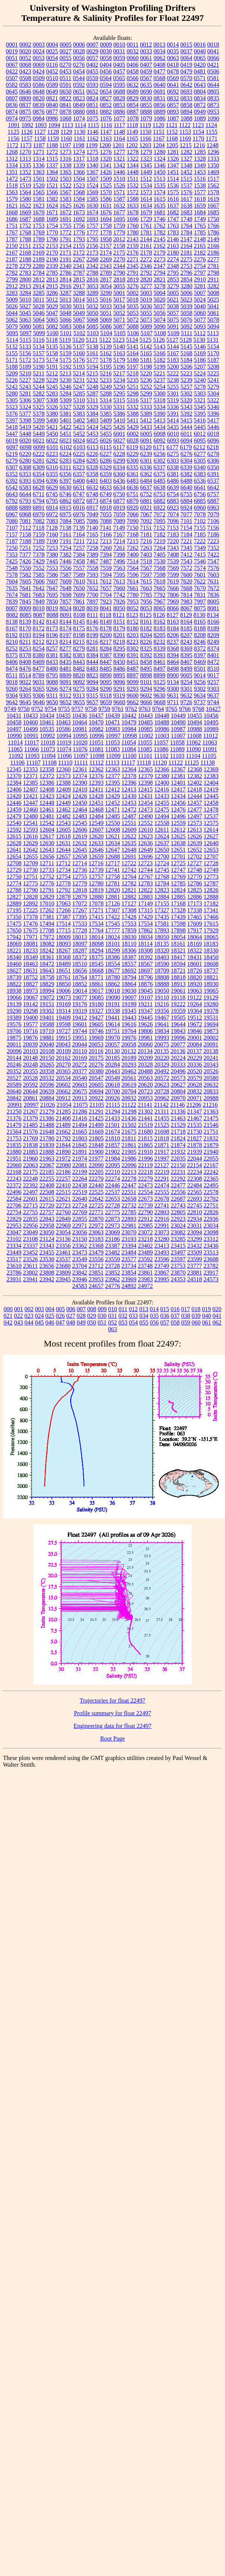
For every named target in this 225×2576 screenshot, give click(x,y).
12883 (145, 897)
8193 (25, 635)
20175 (96, 1058)
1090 (213, 118)
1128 (53, 132)
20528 (30, 1078)
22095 (112, 1165)
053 (123, 1322)
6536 (200, 481)
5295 (119, 393)
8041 (106, 608)
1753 (39, 226)
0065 (200, 58)
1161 (79, 138)
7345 (187, 548)
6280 (25, 460)
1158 (40, 138)
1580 (25, 199)
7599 (173, 574)
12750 (14, 876)
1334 (12, 165)
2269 (106, 259)
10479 (129, 722)
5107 (147, 333)
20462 (129, 1071)
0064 (187, 58)
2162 (160, 246)
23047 (14, 1232)
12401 (178, 783)
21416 (79, 1118)
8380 (39, 655)
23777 (194, 1266)
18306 (129, 950)
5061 (213, 313)
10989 (211, 729)
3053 (93, 286)
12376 (96, 776)
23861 (145, 1272)
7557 (79, 568)
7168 (133, 534)
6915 (66, 507)
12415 (145, 789)
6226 (93, 454)
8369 (187, 648)
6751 (132, 494)
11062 (193, 742)
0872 (200, 105)
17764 (96, 930)
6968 (25, 514)
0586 (39, 85)
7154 (186, 528)
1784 (187, 232)
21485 (30, 1125)
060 (196, 1322)
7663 (146, 588)
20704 (129, 1091)
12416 (161, 789)
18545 (96, 964)
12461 (47, 809)
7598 (160, 574)
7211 (79, 541)
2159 (133, 246)
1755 (66, 226)
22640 (79, 1199)
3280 (187, 286)
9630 (159, 695)
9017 (213, 675)
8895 (119, 675)
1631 (106, 205)
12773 (211, 876)
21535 (194, 1125)
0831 (160, 98)
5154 (213, 346)
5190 (39, 366)
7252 (39, 548)
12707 (211, 856)
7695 (52, 595)
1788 (25, 239)
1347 (173, 165)
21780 (47, 1138)
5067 (79, 320)
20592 (30, 1084)
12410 (79, 789)
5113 (213, 333)
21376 (14, 1118)
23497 (178, 1252)
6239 (146, 454)
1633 (133, 205)
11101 (145, 756)
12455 (161, 803)
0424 (39, 71)
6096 (213, 440)
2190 (52, 259)
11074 (64, 749)
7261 (119, 548)
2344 (119, 266)
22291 (161, 1178)
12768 (161, 876)
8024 (66, 608)
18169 (194, 944)
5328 (79, 407)
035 (154, 1316)
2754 (200, 266)
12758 (112, 876)
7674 (12, 595)
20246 (14, 1064)
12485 (112, 816)
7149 (119, 528)
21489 (63, 1125)
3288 (79, 293)
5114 (12, 340)
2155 (79, 246)
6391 (213, 474)
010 (112, 1309)
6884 (187, 501)
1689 (52, 219)
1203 (145, 145)
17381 (47, 917)
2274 (173, 259)
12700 (161, 856)
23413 (161, 1246)
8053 (146, 608)
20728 (161, 1091)
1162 (93, 138)
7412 (187, 554)
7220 (173, 541)
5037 (160, 306)
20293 (129, 1064)
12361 (79, 769)
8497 (160, 668)
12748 (194, 870)
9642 (12, 702)
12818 (79, 890)
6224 (66, 454)
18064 (194, 937)
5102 (79, 333)
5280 (12, 393)
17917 (194, 930)
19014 (79, 991)
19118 (178, 997)
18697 (145, 970)
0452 (52, 71)
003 (39, 1309)
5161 (93, 353)
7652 (93, 588)
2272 (146, 259)
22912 (145, 1219)
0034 (160, 51)
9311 (52, 695)
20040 (46, 1044)
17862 (145, 930)
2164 (187, 246)
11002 (145, 736)
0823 (79, 98)
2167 (12, 252)
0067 (12, 65)
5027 (25, 306)
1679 (146, 212)
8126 (159, 615)
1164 (119, 138)
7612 (106, 581)
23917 (211, 1272)
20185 (112, 1058)
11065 (15, 749)
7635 (12, 588)
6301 (146, 460)
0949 (200, 111)
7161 (66, 534)
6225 (79, 454)
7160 (52, 534)
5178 (106, 360)
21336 (178, 1111)
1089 (200, 118)
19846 (194, 1031)
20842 (14, 1098)
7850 (52, 601)
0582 (12, 85)
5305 (12, 400)
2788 (93, 273)
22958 (47, 1225)
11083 (112, 749)
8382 (66, 655)
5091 (173, 326)
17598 (178, 923)
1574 (160, 192)
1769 (39, 232)
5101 (66, 333)
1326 (173, 158)
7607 (52, 581)
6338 (173, 467)
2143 (133, 239)
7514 (133, 561)
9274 (66, 689)
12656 (47, 856)
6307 (12, 467)
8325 (146, 648)
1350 (213, 165)
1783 (173, 232)
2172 (79, 252)
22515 (63, 1192)
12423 (47, 796)
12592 (14, 829)
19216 (161, 1004)
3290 (106, 293)
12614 (210, 829)
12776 (47, 883)
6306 (213, 460)
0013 (159, 44)
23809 (63, 1272)
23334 (14, 1246)
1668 (12, 212)
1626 (79, 205)
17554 (145, 923)
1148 (119, 132)
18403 (161, 957)
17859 (129, 930)
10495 (211, 722)
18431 (194, 957)
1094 (54, 125)
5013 (65, 299)
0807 (12, 98)
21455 (161, 1118)
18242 (47, 950)
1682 (173, 212)
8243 (186, 642)
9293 (133, 689)
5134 (39, 346)
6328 (92, 467)
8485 (106, 668)
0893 (173, 111)
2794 (160, 273)
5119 (65, 340)
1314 (39, 158)
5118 (51, 340)
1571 (119, 192)
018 (195, 1309)
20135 (161, 1051)
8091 (66, 615)
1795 (93, 239)
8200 (106, 635)
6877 (119, 501)
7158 (25, 534)
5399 (39, 420)
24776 (112, 1286)
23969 (129, 1279)
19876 (30, 1038)
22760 (63, 1212)
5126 (159, 340)
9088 (52, 682)
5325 (39, 407)
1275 (93, 152)
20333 (178, 1064)
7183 (173, 534)
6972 (52, 514)
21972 (63, 1158)
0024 (39, 51)
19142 (30, 1004)
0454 (79, 71)
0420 (200, 65)
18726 (194, 970)
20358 (47, 1071)
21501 (112, 1125)
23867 (161, 1272)
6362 (146, 474)
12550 (112, 823)
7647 (52, 588)
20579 (194, 1078)
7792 (160, 595)
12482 (63, 816)
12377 (112, 776)
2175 (119, 252)
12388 (63, 783)
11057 (161, 742)
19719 (47, 1031)
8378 (25, 655)
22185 (47, 1172)
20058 (128, 1044)
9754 (51, 709)
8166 (213, 621)
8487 (133, 668)
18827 (30, 984)
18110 (129, 944)
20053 (95, 1044)
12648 (129, 850)
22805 (178, 1212)
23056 (79, 1232)
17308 (129, 910)
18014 (96, 937)
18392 (145, 957)
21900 (96, 1152)
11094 (48, 756)
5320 (186, 400)
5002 (133, 293)
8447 (106, 662)
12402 (194, 783)
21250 (14, 1111)
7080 (12, 521)
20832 (194, 1091)
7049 (93, 514)
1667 (213, 205)
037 (175, 1316)
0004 (52, 44)
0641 (173, 85)
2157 (106, 246)
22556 (178, 1192)
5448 (25, 434)
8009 (25, 608)
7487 (106, 561)
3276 (133, 286)
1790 (52, 239)
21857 (112, 1145)
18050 (161, 937)
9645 (25, 702)
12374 (79, 776)
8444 (93, 662)
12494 (161, 816)
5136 (66, 346)
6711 (38, 494)
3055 (119, 286)
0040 (200, 51)
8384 (93, 655)
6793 (25, 501)
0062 (160, 58)
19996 (178, 1038)
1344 (133, 165)
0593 (93, 85)
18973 (30, 991)
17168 (178, 903)
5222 (173, 373)
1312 (12, 158)
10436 (79, 715)
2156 (93, 246)
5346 (213, 407)
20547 (96, 1078)
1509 (106, 179)
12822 (145, 890)
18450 (211, 957)
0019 (12, 51)
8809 (65, 675)
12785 (178, 883)
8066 (173, 608)
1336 (39, 165)
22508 (47, 1192)
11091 (209, 749)
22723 (63, 1205)
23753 (178, 1266)
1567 (66, 192)
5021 (173, 299)
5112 (200, 333)
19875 (14, 1038)
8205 (160, 635)
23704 (79, 1266)
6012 (200, 434)
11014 (15, 742)
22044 (194, 1158)
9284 (93, 689)
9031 (39, 682)
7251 (25, 548)
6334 (119, 467)
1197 (65, 145)
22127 (161, 1165)
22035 (178, 1158)
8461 (160, 662)
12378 (129, 776)
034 (144, 1316)
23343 (47, 1246)
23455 (47, 1252)
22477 (178, 1185)
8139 (25, 621)
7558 (93, 568)
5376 (12, 413)
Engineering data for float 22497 (112, 1726)
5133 (25, 346)
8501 (200, 668)
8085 (25, 615)
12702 (194, 856)
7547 (213, 561)
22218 (145, 1172)
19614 (112, 1024)
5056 (160, 313)
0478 (173, 71)
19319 (79, 1011)
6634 (119, 487)
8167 (12, 628)
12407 (30, 789)
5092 (187, 326)
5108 (160, 333)
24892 (129, 1286)
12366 (161, 769)
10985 (145, 729)
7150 (132, 528)
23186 (112, 1239)
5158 (52, 353)
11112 (97, 762)
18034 (145, 937)
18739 (14, 977)
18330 (211, 950)
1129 (66, 132)
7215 (132, 541)
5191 (52, 366)
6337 (159, 467)
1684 (200, 212)
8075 (200, 608)
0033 (146, 51)
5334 (160, 407)
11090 (193, 749)
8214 (65, 642)
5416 (200, 420)
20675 (79, 1091)
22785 (129, 1212)
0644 (213, 85)
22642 (96, 1199)
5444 (187, 427)
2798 (213, 273)
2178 (146, 252)
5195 (106, 366)
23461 (63, 1252)
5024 (200, 299)
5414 (173, 420)
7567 (146, 568)
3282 (213, 286)
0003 (39, 44)
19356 (161, 1011)
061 (206, 1322)
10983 (112, 729)
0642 (187, 85)
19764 (129, 1031)
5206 (187, 366)
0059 (119, 58)
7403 (146, 554)
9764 (158, 709)
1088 (187, 118)
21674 (112, 1131)
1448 (133, 172)
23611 (30, 1266)
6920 (133, 507)
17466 (211, 917)
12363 (112, 769)
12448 (47, 803)
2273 (160, 259)
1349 (200, 165)
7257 (79, 548)
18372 (79, 957)
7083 (52, 521)
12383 (211, 776)
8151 (119, 621)
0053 (39, 58)
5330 (106, 407)
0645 (12, 91)
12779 (79, 883)
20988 (211, 1098)
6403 (106, 481)
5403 (93, 420)
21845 (79, 1145)
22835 (30, 1219)
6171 (159, 447)
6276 (187, 454)
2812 (39, 279)
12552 (145, 823)
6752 (146, 494)
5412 (146, 420)
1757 (93, 226)
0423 (25, 71)
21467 (194, 1118)
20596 (47, 1084)
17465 (194, 917)
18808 (161, 977)
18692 (129, 970)
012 (133, 1309)
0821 (52, 98)
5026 (12, 306)
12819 (96, 890)
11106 (17, 762)
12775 (30, 883)
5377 (25, 413)
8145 (79, 621)
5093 (200, 326)
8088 (52, 615)
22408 (47, 1185)
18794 (129, 977)
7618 (159, 581)
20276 (96, 1064)
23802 (30, 1272)
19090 (112, 997)
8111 (92, 615)
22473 (145, 1185)
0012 (146, 44)
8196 (52, 635)
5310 (79, 400)
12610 (145, 829)
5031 (79, 306)
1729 (146, 219)
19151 (47, 1004)
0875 (25, 111)
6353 (25, 474)
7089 (119, 521)
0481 (200, 71)
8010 (39, 608)
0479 (187, 71)
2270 (119, 259)
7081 (25, 521)
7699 (79, 595)
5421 (52, 427)
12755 (79, 876)
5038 (173, 306)
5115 (25, 340)
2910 (200, 279)
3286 (52, 293)
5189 (25, 366)
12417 (178, 789)
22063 (30, 1165)
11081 (96, 749)
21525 (161, 1125)
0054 (52, 58)
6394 (39, 481)
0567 (146, 78)
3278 (160, 286)
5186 (200, 360)
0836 (12, 105)
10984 (129, 729)
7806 (173, 595)
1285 (200, 152)
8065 (160, 608)
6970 (39, 514)
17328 (178, 910)
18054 (178, 937)
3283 (12, 293)
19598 (63, 1024)
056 (154, 1322)
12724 (161, 863)
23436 (211, 1246)
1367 (93, 172)
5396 (213, 413)
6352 (12, 474)
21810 (112, 1138)
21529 (178, 1125)
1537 (187, 185)
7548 (12, 568)
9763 (145, 709)
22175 (30, 1172)
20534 (63, 1078)
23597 (178, 1259)
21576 (30, 1131)
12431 (145, 796)
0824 (93, 98)
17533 (79, 923)
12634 (112, 843)
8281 (93, 648)
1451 (173, 172)
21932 (178, 1152)
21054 (64, 1105)
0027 (66, 51)
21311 (161, 1111)
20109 (63, 1051)
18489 (63, 964)
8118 (105, 615)
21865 (145, 1145)
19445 (145, 1017)
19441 (112, 1017)
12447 (30, 803)
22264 (79, 1178)
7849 (39, 601)
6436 (119, 481)
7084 (66, 521)
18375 (96, 957)
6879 (133, 501)
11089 (177, 749)
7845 (25, 601)
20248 (30, 1064)
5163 (119, 353)
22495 (211, 1185)
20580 (211, 1078)
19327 (96, 1011)
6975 (66, 514)
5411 (132, 420)
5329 (93, 407)
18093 (63, 944)
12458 (211, 803)
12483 (79, 816)
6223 (52, 454)
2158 (119, 246)
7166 (106, 534)
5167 (173, 353)
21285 (63, 1111)
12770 (194, 876)
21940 (211, 1152)
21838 (30, 1145)
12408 (47, 789)
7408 (173, 554)
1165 (132, 138)
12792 (63, 890)
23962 (112, 1279)
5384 (93, 413)
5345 (200, 407)
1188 (52, 145)
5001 (119, 293)
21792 (63, 1138)
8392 (146, 655)
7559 (106, 568)
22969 (63, 1225)
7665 (160, 588)
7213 (106, 541)
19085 (96, 997)
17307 (112, 910)
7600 (187, 574)
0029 (93, 51)
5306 (25, 400)
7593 (93, 574)
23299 (194, 1239)
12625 (178, 836)
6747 (79, 494)
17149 (145, 903)
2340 (66, 266)
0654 (106, 91)
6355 (52, 474)
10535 (47, 729)
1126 (26, 132)
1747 (173, 219)
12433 (161, 796)
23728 (112, 1266)
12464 (79, 809)
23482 (112, 1252)
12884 (161, 897)
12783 (145, 883)
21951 (14, 1158)
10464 (79, 722)
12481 (47, 816)
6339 (186, 467)
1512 (146, 179)
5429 (133, 427)
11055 (145, 742)
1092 (27, 125)
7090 (133, 521)
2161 (146, 246)
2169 (39, 252)
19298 (30, 1011)
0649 (52, 91)
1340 (93, 165)
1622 (25, 205)
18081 (30, 944)
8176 (93, 628)
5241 (213, 380)
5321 (200, 400)
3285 (39, 293)
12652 (194, 850)
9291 (119, 689)
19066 (14, 997)
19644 (178, 1024)
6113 (93, 447)
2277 (213, 259)
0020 (25, 51)
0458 (133, 71)
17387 (63, 917)
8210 (12, 642)
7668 (187, 588)
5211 (38, 373)
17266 (63, 910)
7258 (93, 548)
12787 (211, 883)
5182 (160, 360)
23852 (112, 1272)
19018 (112, 991)
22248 (30, 1178)
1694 (106, 219)
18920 (194, 984)
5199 (160, 366)
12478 (211, 809)
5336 (173, 407)
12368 (194, 769)
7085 (79, 521)
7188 (25, 541)
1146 (93, 132)
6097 (12, 447)
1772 (66, 232)
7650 (79, 588)
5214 (79, 373)
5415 (186, 420)
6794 (39, 501)
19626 (145, 1024)
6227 (106, 454)
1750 (213, 219)
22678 (161, 1199)
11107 (33, 762)
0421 (213, 65)
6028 (133, 440)
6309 (39, 467)
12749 (211, 870)
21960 (30, 1158)
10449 (178, 715)
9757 (78, 709)
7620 (186, 581)
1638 (187, 205)
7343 (173, 548)
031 (112, 1316)
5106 (133, 333)
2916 (66, 286)
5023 (186, 299)
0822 (66, 98)
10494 (194, 722)
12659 (96, 856)
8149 (106, 621)
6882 (160, 501)
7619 (173, 581)
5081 (39, 326)
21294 (112, 1111)
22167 (210, 1165)
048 (70, 1322)
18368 (63, 957)
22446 (112, 1185)
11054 (128, 742)
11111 (81, 762)
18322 (194, 950)
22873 (112, 1219)
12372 (47, 776)
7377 (25, 554)
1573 (146, 192)
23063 (96, 1232)
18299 (112, 950)
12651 (178, 850)
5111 (187, 333)
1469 (213, 172)
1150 (145, 132)
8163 (173, 621)
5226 (12, 380)
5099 (39, 333)
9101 (146, 682)
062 (217, 1322)
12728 (210, 863)
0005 (66, 44)
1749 (200, 219)
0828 (119, 98)
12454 (145, 803)
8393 (160, 655)
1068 (66, 118)
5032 (93, 306)
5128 (186, 340)
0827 (106, 98)
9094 (93, 682)
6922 (160, 507)
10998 (129, 736)
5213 (65, 373)
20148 (30, 1058)
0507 (12, 78)
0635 (146, 85)
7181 (146, 534)
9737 (200, 702)
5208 (213, 366)
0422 (12, 71)
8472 (213, 662)
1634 (146, 205)
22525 (96, 1192)
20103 (30, 1051)
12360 (63, 769)
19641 (161, 1024)
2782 (12, 273)
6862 (66, 501)
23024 (178, 1225)
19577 (30, 1024)
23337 (30, 1246)
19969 (96, 1038)
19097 (129, 997)
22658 (129, 1199)
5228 (39, 380)
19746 (96, 1031)
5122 (105, 340)
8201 (119, 635)
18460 (14, 964)
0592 (79, 85)
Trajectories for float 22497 (113, 1700)
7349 (200, 548)
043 (18, 1322)
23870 (178, 1272)
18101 (112, 944)
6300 (133, 460)
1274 (79, 152)
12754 (63, 876)
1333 (213, 158)
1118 (132, 125)
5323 (12, 407)
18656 (79, 970)
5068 (93, 320)
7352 (213, 548)
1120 (158, 125)
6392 (12, 481)
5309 (66, 400)
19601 (79, 1024)
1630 (93, 205)
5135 (52, 346)
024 (39, 1316)
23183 (96, 1239)
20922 (96, 1098)
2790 (119, 273)
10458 (14, 722)
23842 (79, 1272)
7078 (200, 514)
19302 (47, 1011)
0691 (160, 91)
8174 (66, 628)
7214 (119, 541)
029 (91, 1316)
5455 (106, 434)
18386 (112, 957)
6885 (200, 501)
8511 (12, 675)
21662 (63, 1131)
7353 (12, 554)
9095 (106, 682)
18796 (145, 977)
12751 (30, 876)
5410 (119, 420)
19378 (211, 1011)
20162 (63, 1058)
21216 (210, 1105)
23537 (63, 1259)
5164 (133, 353)
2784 (39, 273)
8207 (187, 635)
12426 (79, 796)
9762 (131, 709)
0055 (66, 58)
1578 (213, 192)
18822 (14, 984)
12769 (178, 876)
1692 (79, 219)
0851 (93, 105)
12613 (194, 829)
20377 (79, 1071)
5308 (52, 400)
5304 (213, 393)
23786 (14, 1272)
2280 (39, 266)
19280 (210, 1004)
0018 (213, 44)
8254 (39, 648)
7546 (200, 561)
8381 (52, 655)
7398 (119, 554)
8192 (12, 635)
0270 (65, 65)
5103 (93, 333)
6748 (92, 494)
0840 (52, 105)
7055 (106, 514)
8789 (38, 675)
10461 (47, 722)
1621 (12, 205)
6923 (173, 507)
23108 (30, 1239)
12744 (145, 870)
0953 (213, 111)
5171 (12, 360)
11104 (193, 756)
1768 (25, 232)
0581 (213, 78)
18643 (47, 970)
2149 (213, 239)
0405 (119, 65)
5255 (173, 387)
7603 (213, 574)
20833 (211, 1091)
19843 (178, 1031)
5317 (146, 400)
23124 (47, 1239)
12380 (161, 776)
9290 (106, 689)
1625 (66, 205)
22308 (194, 1178)
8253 (25, 648)
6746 (65, 494)
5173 (39, 360)
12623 (145, 836)
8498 (173, 668)
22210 (112, 1172)
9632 (186, 695)
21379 (30, 1118)
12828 (30, 897)
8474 (12, 668)
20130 (112, 1051)
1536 (173, 185)
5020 (159, 299)
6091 (146, 440)
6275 (173, 454)
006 (70, 1309)
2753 (187, 266)
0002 (25, 44)
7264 (160, 548)
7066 (133, 514)
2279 (25, 266)
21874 (178, 1145)
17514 (63, 923)
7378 (39, 554)
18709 (161, 970)
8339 (160, 648)
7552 (39, 568)
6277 (200, 454)
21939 (194, 1152)
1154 (198, 132)
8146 (93, 621)
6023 (66, 440)
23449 (14, 1252)
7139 (79, 528)
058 (175, 1322)
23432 (194, 1246)
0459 (146, 71)
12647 (112, 850)
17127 (129, 903)
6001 (119, 434)
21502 (129, 1125)
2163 (173, 246)
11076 (80, 749)
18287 (79, 950)
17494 (47, 923)
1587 (119, 199)
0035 (173, 51)
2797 (200, 273)
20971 (194, 1098)
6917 (93, 507)
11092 (16, 756)
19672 (194, 1024)
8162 (160, 621)
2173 (93, 252)
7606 (39, 581)
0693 (187, 91)
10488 (161, 722)
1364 (52, 172)
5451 (66, 434)
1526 (119, 185)
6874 (106, 501)
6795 (52, 501)
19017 (96, 991)
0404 (106, 65)
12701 (178, 856)
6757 (213, 494)
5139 (106, 346)
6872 (79, 501)
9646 (39, 702)
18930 (211, 984)
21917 (161, 1152)
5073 (146, 320)
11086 (161, 749)
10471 (112, 722)
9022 (25, 682)
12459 (14, 809)
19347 (145, 1011)
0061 (146, 58)
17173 (194, 903)
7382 (66, 554)
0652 (93, 91)
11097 (81, 756)
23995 (161, 1279)
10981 (79, 729)
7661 (133, 588)
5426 (119, 427)
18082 (47, 944)
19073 (63, 997)
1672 (66, 212)
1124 (211, 125)
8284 (106, 648)
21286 (79, 1111)
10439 (112, 715)
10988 (194, 729)
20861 (30, 1098)
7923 (106, 601)
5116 (38, 340)
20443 (112, 1071)
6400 (79, 481)
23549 (79, 1259)
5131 (213, 340)
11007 (178, 736)
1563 (12, 192)
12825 (194, 890)
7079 (213, 514)
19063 (194, 991)
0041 (213, 51)
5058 (187, 313)
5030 (66, 306)
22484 (194, 1185)
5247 (79, 387)
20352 (14, 1071)
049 (81, 1322)
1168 (172, 138)
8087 (39, 615)
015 (164, 1309)
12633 (96, 843)
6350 (213, 467)
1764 (187, 226)
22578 (211, 1192)
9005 (186, 675)
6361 (133, 474)
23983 (145, 1279)
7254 (66, 548)
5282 (39, 393)
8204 (146, 635)
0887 (133, 111)
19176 (79, 1004)
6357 (79, 474)
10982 (96, 729)
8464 (173, 662)
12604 (47, 829)
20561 (129, 1078)
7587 (66, 574)
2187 (12, 259)
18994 (47, 991)
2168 (25, 252)
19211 (145, 1004)
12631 (63, 843)
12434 (178, 796)
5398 (25, 420)
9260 (12, 689)
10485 (145, 722)
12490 (145, 816)
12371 (30, 776)
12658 (79, 856)
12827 (14, 897)
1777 (93, 232)
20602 (63, 1084)
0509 (39, 78)
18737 (211, 970)
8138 (12, 621)
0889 (160, 111)
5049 (79, 313)
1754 (52, 226)
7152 (159, 528)
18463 (30, 964)
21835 (14, 1145)
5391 (173, 413)
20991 (14, 1105)
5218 (132, 373)
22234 (194, 1172)
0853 (119, 105)
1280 (160, 152)
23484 (129, 1252)
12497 (194, 816)
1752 (25, 226)
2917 (79, 286)
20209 (145, 1058)
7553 (52, 568)
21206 (193, 1105)
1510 (119, 179)
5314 (106, 400)
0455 (93, 71)
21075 (80, 1105)
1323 (146, 158)
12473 (145, 809)
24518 (194, 1279)
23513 (211, 1252)
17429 (145, 917)
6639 (173, 487)
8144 (66, 621)
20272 (79, 1064)
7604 (12, 581)
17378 (30, 917)
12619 (79, 836)
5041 (213, 306)
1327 (187, 158)
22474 (161, 1185)
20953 (145, 1098)
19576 (14, 1024)
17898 (178, 930)
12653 (211, 850)
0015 (186, 44)
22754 (14, 1212)
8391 (133, 655)
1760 (133, 226)
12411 (96, 789)
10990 (14, 736)
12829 (47, 897)
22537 (112, 1192)
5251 (133, 387)
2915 (52, 286)
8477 (39, 668)
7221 (186, 541)
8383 (79, 655)
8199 (93, 635)
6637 (146, 487)
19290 (14, 1011)
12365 (145, 769)
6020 (25, 440)
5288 (106, 393)
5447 (12, 434)
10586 (63, 729)
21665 (79, 1131)
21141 (145, 1105)
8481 (66, 668)
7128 (52, 528)
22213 (129, 1172)
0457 (119, 71)
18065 (211, 937)
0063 (173, 58)
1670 (39, 212)
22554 (145, 1192)
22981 (129, 1225)
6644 (25, 494)
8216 (92, 642)
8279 (79, 648)
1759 (119, 226)
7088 (106, 521)
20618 (112, 1084)
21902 (112, 1152)
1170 (198, 138)
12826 (211, 890)
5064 (39, 320)
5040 (200, 306)
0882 (106, 111)
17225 (30, 910)
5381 (66, 413)
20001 (194, 1038)
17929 (211, 930)
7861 (79, 601)
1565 (39, 192)
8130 (200, 615)
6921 (146, 507)
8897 (132, 675)
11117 (128, 762)
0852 (106, 105)
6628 (39, 487)
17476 (30, 923)
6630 (66, 487)
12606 (79, 829)
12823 (161, 890)
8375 (12, 655)
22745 (194, 1205)
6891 (39, 507)
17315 (145, 910)
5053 (133, 313)
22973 (112, 1225)
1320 (106, 158)
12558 (161, 823)
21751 (211, 1131)
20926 (112, 1098)
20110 (79, 1051)
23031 (194, 1225)
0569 (173, 78)
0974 (12, 118)
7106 (213, 521)
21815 (145, 1138)
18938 (14, 991)
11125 (191, 762)
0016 (200, 44)
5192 (66, 366)
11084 (128, 749)
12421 (30, 796)
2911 (213, 279)
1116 (106, 125)
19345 (129, 1011)
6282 (52, 460)
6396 (52, 481)
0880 (79, 111)
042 (8, 1322)
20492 (161, 1071)
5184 (187, 360)
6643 (12, 494)
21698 (161, 1131)
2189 (39, 259)
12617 (47, 836)
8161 (146, 621)
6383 (200, 474)
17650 (14, 930)
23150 (79, 1239)
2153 (52, 246)
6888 (12, 507)
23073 (161, 1232)
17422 (112, 917)
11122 (175, 762)
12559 (178, 823)
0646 (25, 91)
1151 (159, 132)
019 (206, 1309)
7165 (93, 534)
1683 (187, 212)
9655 (79, 702)
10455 (194, 715)
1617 (187, 199)
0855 (146, 105)
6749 (106, 494)
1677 (119, 212)
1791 (66, 239)
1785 (200, 232)
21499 (96, 1125)
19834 (161, 1031)
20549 (112, 1078)
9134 (173, 682)
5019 (146, 299)
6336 (146, 467)
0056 (79, 58)
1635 (160, 205)
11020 (80, 742)
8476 (25, 668)
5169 (200, 353)
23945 (63, 1279)
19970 (112, 1038)
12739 (96, 870)
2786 (66, 273)
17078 (96, 903)
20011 (14, 1044)
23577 (129, 1259)
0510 (52, 78)
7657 (106, 588)
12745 (161, 870)
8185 (187, 628)
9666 (146, 702)
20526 (211, 1071)
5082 (52, 326)
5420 (39, 427)
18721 (178, 970)
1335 (25, 165)
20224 (178, 1058)
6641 (200, 487)
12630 (47, 843)
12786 (194, 883)
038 (185, 1316)
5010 (25, 299)
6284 (79, 460)
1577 (200, 192)
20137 (194, 1051)
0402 (92, 65)
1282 (187, 152)
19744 (79, 1031)
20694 (96, 1091)
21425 (96, 1118)
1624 (52, 205)
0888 (146, 111)
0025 (52, 51)
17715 (63, 930)
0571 (200, 78)
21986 (129, 1158)
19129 (210, 997)
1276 (106, 152)
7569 (173, 568)
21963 (47, 1158)
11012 (210, 736)
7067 (146, 514)
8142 (39, 621)
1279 (146, 152)
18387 (129, 957)
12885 (178, 897)
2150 (12, 246)
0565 (119, 78)
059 (185, 1322)
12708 (14, 863)
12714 (79, 863)
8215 (79, 642)
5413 (159, 420)
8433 (52, 662)
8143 (52, 621)
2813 (52, 279)
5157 (39, 353)
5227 (25, 380)
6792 (12, 501)
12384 (14, 783)
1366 (79, 172)
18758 (47, 977)
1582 (52, 199)
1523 (79, 185)
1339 (79, 165)
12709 (30, 863)
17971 (30, 937)
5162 (106, 353)
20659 (47, 1091)
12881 (112, 897)
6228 (119, 454)
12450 (79, 803)
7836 (213, 595)
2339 (52, 266)
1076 (106, 118)
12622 (129, 836)
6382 (187, 474)
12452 (112, 803)
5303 (200, 393)
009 (102, 1309)
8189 (213, 628)
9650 (52, 702)
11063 (209, 742)
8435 (66, 662)
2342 (93, 266)
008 (91, 1309)
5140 (119, 346)
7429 (39, 561)
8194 (39, 635)
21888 (47, 1152)
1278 (133, 152)
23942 (47, 1279)
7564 (133, 568)
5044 (12, 313)
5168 (187, 353)
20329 (161, 1064)
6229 (133, 454)
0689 (133, 91)
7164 (79, 534)
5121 (92, 340)
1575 (173, 192)
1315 (52, 158)
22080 (63, 1165)
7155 (200, 528)
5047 (52, 313)
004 (50, 1309)
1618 (200, 199)
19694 (211, 1024)
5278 (200, 387)
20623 (161, 1084)
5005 (173, 293)
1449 (146, 172)
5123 (119, 340)
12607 (96, 829)
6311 (65, 467)
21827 (194, 1138)
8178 (106, 628)
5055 (146, 313)
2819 (133, 279)
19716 (30, 1031)
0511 (65, 78)
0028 (79, 51)
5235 (133, 380)
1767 (12, 232)
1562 (213, 185)
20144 (14, 1058)
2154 (66, 246)
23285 (178, 1239)
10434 (47, 715)
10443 (145, 715)
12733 (47, 870)
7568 (160, 568)
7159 (39, 534)
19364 (194, 1011)
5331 (119, 407)
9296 (160, 689)
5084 (79, 326)
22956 (30, 1225)
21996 (145, 1158)
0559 (92, 78)
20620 (145, 1084)
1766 (213, 226)
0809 (25, 98)
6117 (119, 447)
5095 (12, 333)
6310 (52, 467)
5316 (132, 400)
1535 (160, 185)
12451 (96, 803)
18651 (63, 970)
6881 (146, 501)
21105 (97, 1105)
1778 (106, 232)
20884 (47, 1098)
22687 (178, 1199)
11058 (177, 742)
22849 (63, 1219)
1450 (160, 172)
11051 (96, 742)
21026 (47, 1105)
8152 (133, 621)
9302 (200, 689)
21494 (79, 1125)
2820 (146, 279)
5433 (146, 427)
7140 (92, 528)
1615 (160, 199)
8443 (79, 662)
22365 (211, 1178)
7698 (66, 595)
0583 (25, 85)
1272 (52, 152)
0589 (52, 85)
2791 (133, 273)
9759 (104, 709)
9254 (187, 682)
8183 (160, 628)
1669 (25, 212)
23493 (161, 1252)
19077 (79, 997)
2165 (200, 246)
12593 (30, 829)
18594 (178, 964)
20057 (112, 1044)
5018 (132, 299)
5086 (106, 326)
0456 (106, 71)
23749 (161, 1266)
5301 (173, 393)
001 (18, 1309)
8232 (159, 642)
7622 (200, 581)
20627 (178, 1084)
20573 (178, 1078)
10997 (113, 736)
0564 (106, 78)
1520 (39, 185)
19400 (30, 1017)
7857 (66, 601)
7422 (213, 554)
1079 (146, 118)
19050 (161, 991)
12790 (30, 890)
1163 (106, 138)
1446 (119, 172)
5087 (119, 326)
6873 (93, 501)
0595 (119, 85)
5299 (146, 393)
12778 (63, 883)
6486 (173, 481)
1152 (172, 132)
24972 (145, 1286)
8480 (52, 668)
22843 (47, 1219)
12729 (14, 870)
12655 (30, 856)
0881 (93, 111)
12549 (96, 823)
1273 (66, 152)
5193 (79, 366)
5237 (160, 380)
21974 (79, 1158)
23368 (96, 1246)
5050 (93, 313)
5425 (106, 427)
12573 (194, 823)
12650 (161, 850)
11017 (31, 742)
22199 (79, 1172)
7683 (39, 595)
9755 (64, 709)
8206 (173, 635)
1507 (93, 179)
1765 (200, 226)
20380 (96, 1071)
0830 (146, 98)
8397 (200, 655)
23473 (79, 1252)
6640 (187, 487)
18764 (79, 977)
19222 (178, 1004)
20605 (96, 1084)
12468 (96, 809)
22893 (129, 1219)
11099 (113, 756)
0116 (52, 65)
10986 (161, 729)
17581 (161, 923)
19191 (112, 1004)
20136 (178, 1051)
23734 (128, 1266)
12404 (211, 783)
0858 (187, 105)
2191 (66, 259)
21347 (194, 1111)
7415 (200, 554)
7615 (146, 581)
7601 (200, 574)
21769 (30, 1138)
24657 (96, 1286)
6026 (106, 440)
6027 (119, 440)
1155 (211, 132)
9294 (146, 689)
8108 (79, 615)
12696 (145, 856)
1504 (79, 179)
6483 (133, 481)
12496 (178, 816)
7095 (160, 521)
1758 (106, 226)
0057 (93, 58)
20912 (63, 1098)
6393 (25, 481)
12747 (178, 870)
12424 (63, 796)
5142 (146, 346)
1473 (25, 179)
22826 (211, 1212)
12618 (63, 836)
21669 (96, 1131)
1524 (93, 185)
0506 (213, 71)
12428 (96, 796)
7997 (200, 601)
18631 (30, 970)
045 (39, 1322)
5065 (52, 320)
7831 (200, 595)
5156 (25, 353)
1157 (26, 138)
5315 (119, 400)
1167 (159, 138)
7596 (133, 574)
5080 (25, 326)
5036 (146, 306)
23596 (161, 1259)
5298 (133, 393)
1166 (145, 138)
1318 (93, 158)
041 (217, 1316)
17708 (47, 930)
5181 (146, 360)
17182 (211, 903)
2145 (160, 239)
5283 (52, 393)
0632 (133, 85)
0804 (200, 91)
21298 (129, 1111)
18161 (178, 944)
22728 (112, 1205)
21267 (30, 1111)
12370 (14, 776)
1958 (106, 239)
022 (18, 1316)
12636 (145, 843)
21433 (112, 1118)
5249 (106, 387)
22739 (145, 1205)
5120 (78, 340)
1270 (25, 152)
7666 (173, 588)
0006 (79, 44)
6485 (160, 481)
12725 (178, 863)
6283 (66, 460)
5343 (187, 407)
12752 (47, 876)
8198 (79, 635)
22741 (161, 1205)
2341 (79, 266)
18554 (112, 964)
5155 (12, 353)
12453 (129, 803)
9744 (213, 702)
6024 (79, 440)
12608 (112, 829)
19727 (63, 1031)
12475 (161, 809)
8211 (25, 642)
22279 (145, 1178)
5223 (186, 373)
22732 (129, 1205)
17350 (14, 917)
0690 (146, 91)
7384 (79, 554)
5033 (106, 306)
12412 (112, 789)
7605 (25, 581)
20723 (145, 1091)
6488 (187, 481)
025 (50, 1316)
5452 (79, 434)
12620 (96, 836)
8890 (106, 675)
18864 (129, 984)
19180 (96, 1004)
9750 (24, 709)
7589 (79, 574)
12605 (63, 829)
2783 (25, 273)
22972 (96, 1225)
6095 (200, 440)
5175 (66, 360)
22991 (161, 1225)
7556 (66, 568)
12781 (112, 883)
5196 (119, 366)
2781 (213, 266)
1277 (119, 152)
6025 (93, 440)
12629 (30, 843)
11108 (49, 762)
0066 (213, 58)
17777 (112, 930)
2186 (213, 252)
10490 (178, 722)
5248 (93, 387)
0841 (66, 105)
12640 (211, 843)
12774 (14, 883)
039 (196, 1316)
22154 (194, 1165)
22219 (161, 1172)
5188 (12, 366)
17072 (79, 903)
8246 (200, 642)
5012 (52, 299)
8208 (200, 635)
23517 (14, 1259)
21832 (210, 1138)
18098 (96, 944)
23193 (129, 1239)
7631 (213, 581)
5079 (12, 326)
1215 (185, 145)
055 (144, 1322)
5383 (79, 413)
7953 (133, 601)
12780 (96, 883)
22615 (47, 1199)
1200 (105, 145)
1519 (25, 185)
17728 (79, 930)
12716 (95, 863)
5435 (173, 427)
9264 (25, 689)
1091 (14, 125)
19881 (47, 1038)
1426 (106, 172)
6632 (93, 487)
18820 (194, 977)
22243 (14, 1178)
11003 (161, 736)
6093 (173, 440)
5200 (173, 366)
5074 (160, 320)
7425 (12, 561)
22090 (96, 1165)
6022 (52, 440)
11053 (112, 742)
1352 (25, 172)
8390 (119, 655)
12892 (30, 903)
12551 (129, 823)
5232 (93, 380)
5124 (132, 340)
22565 (194, 1192)
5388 (133, 413)
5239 (187, 380)
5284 (66, 393)
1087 (173, 118)
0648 (39, 91)
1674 (93, 212)
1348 (187, 165)
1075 (93, 118)
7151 (146, 528)
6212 (199, 447)
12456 (178, 803)
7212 (92, 541)
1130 (79, 132)
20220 (161, 1058)
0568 (159, 78)
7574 (200, 568)
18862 (112, 984)
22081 (79, 1165)
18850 (63, 984)
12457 (194, 803)
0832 (173, 98)
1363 (39, 172)
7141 (106, 528)
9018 (12, 682)
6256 (160, 454)
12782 (129, 883)
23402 (145, 1246)
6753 (159, 494)
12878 (63, 897)
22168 (14, 1172)
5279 (213, 387)
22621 (63, 1199)
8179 (119, 628)
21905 (129, 1152)
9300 (173, 689)
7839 (12, 601)
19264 (194, 1004)
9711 (173, 702)
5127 (172, 340)
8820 (79, 675)
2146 (173, 239)
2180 (173, 252)
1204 (159, 145)
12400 (161, 783)
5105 (120, 333)
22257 (63, 1178)
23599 (194, 1259)
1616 (173, 199)
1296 (213, 152)
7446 (66, 561)
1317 (79, 158)
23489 (145, 1252)
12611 (161, 829)
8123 (132, 615)
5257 (187, 387)
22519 (79, 1192)
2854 (187, 279)
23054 (63, 1232)
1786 (213, 232)
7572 (187, 568)
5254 (160, 387)
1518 (12, 185)
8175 (79, 628)
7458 (79, 561)
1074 (79, 118)
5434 (160, 427)
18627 (14, 970)
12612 (178, 829)
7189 (39, 541)
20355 (30, 1071)
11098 (97, 756)
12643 (47, 850)
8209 (213, 635)
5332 (133, 407)
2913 (25, 286)
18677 (112, 970)
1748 (187, 219)
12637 (161, 843)
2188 (25, 259)
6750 (119, 494)
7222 (200, 541)
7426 (25, 561)
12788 (14, 890)
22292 (178, 1178)
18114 (145, 944)
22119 (145, 1165)
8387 (106, 655)
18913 (178, 984)
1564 (25, 192)
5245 (52, 387)
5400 (52, 420)
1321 (119, 158)
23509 (194, 1252)
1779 (119, 232)
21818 (161, 1138)
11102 (161, 756)
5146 (200, 346)
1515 (186, 179)
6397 (66, 481)
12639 (194, 843)
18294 (96, 950)
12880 (96, 897)
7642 (39, 588)
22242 (211, 1172)
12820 (112, 890)
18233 (30, 950)
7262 (133, 548)
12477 (194, 809)
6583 (25, 487)
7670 (200, 588)
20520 (194, 1071)
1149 (132, 132)
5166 (160, 353)
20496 (178, 1071)
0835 (213, 98)
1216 (199, 145)
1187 (38, 145)
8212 (38, 642)
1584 (79, 199)
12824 (178, 890)
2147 (187, 239)
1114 (80, 125)
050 (91, 1322)
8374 (213, 648)
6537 (213, 481)
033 (133, 1316)
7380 (52, 554)
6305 (200, 460)
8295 (119, 648)
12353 (30, 769)
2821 (160, 279)
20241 (211, 1058)
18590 (161, 964)
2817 (106, 279)
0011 (132, 44)
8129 (186, 615)
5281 (25, 393)
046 (50, 1322)
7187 (12, 541)
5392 (187, 413)
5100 (53, 333)
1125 (13, 132)
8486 (119, 668)
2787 (79, 273)
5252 (146, 387)
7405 (160, 554)
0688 (119, 91)
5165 (146, 353)
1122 (185, 125)
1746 (160, 219)
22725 (96, 1205)
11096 (64, 756)
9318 (106, 695)
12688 (112, 856)
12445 (211, 796)
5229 (52, 380)
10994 (63, 736)
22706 (14, 1205)
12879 (79, 897)
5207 (200, 366)
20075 (161, 1044)
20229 (194, 1058)
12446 (14, 803)
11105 (209, 756)
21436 (129, 1118)
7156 (213, 528)
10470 (96, 722)
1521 (52, 185)
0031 (119, 51)
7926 (119, 601)
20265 (47, 1064)
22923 (178, 1219)
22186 (63, 1172)
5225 (213, 373)
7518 (146, 561)
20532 (47, 1078)
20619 (129, 1084)
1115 (93, 125)
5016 (106, 299)
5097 (26, 333)
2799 (12, 279)
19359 (178, 1011)
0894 (187, 111)
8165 (200, 621)
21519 (145, 1125)
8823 (92, 675)
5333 (146, 407)
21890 (63, 1152)
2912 (12, 286)
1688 (39, 219)
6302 (160, 460)
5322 (213, 400)
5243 (25, 387)
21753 (14, 1138)
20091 (210, 1044)
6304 (187, 460)
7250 (12, 548)
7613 (119, 581)
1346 (160, 165)
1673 (79, 212)
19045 (145, 991)
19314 (63, 1011)
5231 (79, 380)
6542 (12, 487)
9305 (25, 695)
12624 (161, 836)
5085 (93, 326)
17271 (96, 910)
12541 (30, 823)
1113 (67, 125)
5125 (145, 340)
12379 (145, 776)
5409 (106, 420)
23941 (30, 1279)
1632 (119, 205)
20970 (178, 1098)
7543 (187, 561)
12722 (128, 863)
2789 (106, 273)
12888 (211, 897)
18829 (47, 984)
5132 (12, 346)
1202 (132, 145)
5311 (92, 400)
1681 (160, 212)
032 (123, 1316)
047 (60, 1322)
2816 (93, 279)
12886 (194, 897)
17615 (211, 923)
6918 (106, 507)
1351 (12, 172)
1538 (200, 185)
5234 (119, 380)
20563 (145, 1078)
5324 (25, 407)
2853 (173, 279)
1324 (160, 158)
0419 (186, 65)
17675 (30, 930)
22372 (14, 1185)
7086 (93, 521)
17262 (47, 910)
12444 (194, 796)
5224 (200, 373)
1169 (185, 138)
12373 (63, 776)
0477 (160, 71)
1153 (185, 132)
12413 (128, 789)
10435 (63, 715)
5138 (93, 346)
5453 (93, 434)
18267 (63, 950)
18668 (96, 970)
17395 (79, 917)
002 (29, 1309)
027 (70, 1316)
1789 (39, 239)
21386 (47, 1118)
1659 (200, 205)
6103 (79, 447)
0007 (93, 44)
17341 (211, 910)
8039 (93, 608)
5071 (119, 320)
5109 (173, 333)
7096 (173, 521)
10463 (63, 722)
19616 (129, 1024)
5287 (93, 393)
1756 (79, 226)
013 (143, 1309)
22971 (79, 1225)
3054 (106, 286)
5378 (39, 413)
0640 (160, 85)
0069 (39, 65)
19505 (178, 1017)
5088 (133, 326)
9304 (12, 695)
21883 (30, 1152)
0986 (52, 118)
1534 (146, 185)
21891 (79, 1152)
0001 (12, 44)
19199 (129, 1004)
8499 (187, 668)
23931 (14, 1279)
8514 (25, 675)
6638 (160, 487)
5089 (146, 326)
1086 (160, 118)
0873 (213, 105)
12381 (178, 776)
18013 (79, 937)
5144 (173, 346)
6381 (173, 474)
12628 (14, 843)
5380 (52, 413)
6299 (119, 460)
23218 (145, 1239)
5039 (187, 306)
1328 (200, 158)
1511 (132, 179)
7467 (93, 561)
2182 (200, 252)
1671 (52, 212)
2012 (119, 239)
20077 (178, 1044)
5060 (200, 313)
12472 (129, 809)
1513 (159, 179)
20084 (194, 1044)
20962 (161, 1098)
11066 (31, 749)
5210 (25, 373)
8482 (79, 668)
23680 (63, 1266)
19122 (194, 997)
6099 (39, 447)
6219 (12, 454)
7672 (213, 588)
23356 (63, 1246)
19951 (79, 1038)
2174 (106, 252)
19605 (96, 1024)
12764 (129, 876)
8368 (173, 648)
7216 (146, 541)
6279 (12, 460)
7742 (119, 595)
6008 (160, 434)
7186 (213, 534)
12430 (129, 796)
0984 (39, 118)
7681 (25, 595)
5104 (106, 333)
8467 (187, 662)
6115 (106, 447)
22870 (96, 1219)
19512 (194, 1017)
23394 (129, 1246)
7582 (25, 574)
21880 (14, 1152)
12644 (63, 850)
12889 (14, 903)
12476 (178, 809)
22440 (96, 1185)
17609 (194, 923)
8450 (119, 662)
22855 (79, 1219)
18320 (161, 950)
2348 (173, 266)
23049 (30, 1232)
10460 (30, 722)
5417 (213, 420)
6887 (213, 501)
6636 (133, 487)
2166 (213, 246)
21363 (210, 1111)
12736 (79, 870)
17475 (14, 923)
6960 (200, 507)
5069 (106, 320)
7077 (187, 514)
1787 (12, 239)
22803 (161, 1212)
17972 (47, 937)
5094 (213, 326)
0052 (25, 58)
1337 (52, 165)
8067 (187, 608)
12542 (47, 823)
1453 (200, 172)
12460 (30, 809)
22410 (63, 1185)
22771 (96, 1212)
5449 (39, 434)
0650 (66, 91)
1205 (172, 145)
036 (164, 1316)
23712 (95, 1266)
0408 (159, 65)
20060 (145, 1044)
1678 (133, 212)
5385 (106, 413)
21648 (47, 1131)
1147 (106, 132)
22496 (14, 1192)
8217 (106, 642)
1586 (106, 199)
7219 (159, 541)
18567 (145, 964)
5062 (12, 320)
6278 (213, 454)
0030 (106, 51)
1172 (12, 145)
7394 (106, 554)
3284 (25, 293)
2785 (52, 273)
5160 (79, 353)
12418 (194, 789)
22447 (129, 1185)
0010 (119, 44)
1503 (66, 179)
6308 (25, 467)
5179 (119, 360)
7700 (93, 595)
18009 (63, 937)
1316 (66, 158)
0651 (79, 91)
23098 (211, 1232)
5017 (119, 299)
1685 (213, 212)
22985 (145, 1225)
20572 (161, 1078)
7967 (160, 601)
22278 (129, 1178)
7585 (39, 574)
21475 (211, 1118)
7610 (79, 581)
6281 (39, 460)
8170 (25, 628)
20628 (194, 1084)
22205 (96, 1172)
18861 (96, 984)
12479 (14, 816)
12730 (30, 870)
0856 (160, 105)
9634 (200, 695)
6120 (145, 447)
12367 (178, 769)
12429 (112, 796)
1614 (146, 199)
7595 (119, 574)
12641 (14, 850)
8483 (93, 668)
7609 (66, 581)
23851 (96, 1272)
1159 (53, 138)
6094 (187, 440)
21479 (14, 1125)
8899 (159, 675)
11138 (207, 762)
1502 (52, 179)
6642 (213, 487)
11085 (145, 749)
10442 (129, 715)
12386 (47, 783)
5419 (25, 427)
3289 (93, 293)
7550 (25, 568)
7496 (119, 561)
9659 (106, 702)
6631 (79, 487)
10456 (211, 715)
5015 (92, 299)
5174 (52, 360)
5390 (160, 413)
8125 (146, 615)
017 (185, 1309)
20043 (63, 1044)
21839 (47, 1145)
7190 (52, 541)
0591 (66, 85)
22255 (47, 1178)
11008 (194, 736)
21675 (129, 1131)
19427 (96, 1017)
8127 (173, 615)
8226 (146, 642)
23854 (129, 1272)
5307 (39, 400)
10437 (96, 715)
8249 (213, 642)
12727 (194, 863)
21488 (47, 1125)
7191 (66, 541)
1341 (106, 165)
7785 (146, 595)
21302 (145, 1111)
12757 (96, 876)
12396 (129, 783)
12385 (30, 783)
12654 (14, 856)
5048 (66, 313)
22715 (30, 1205)
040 (206, 1316)
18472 (47, 964)
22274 (112, 1178)
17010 (47, 903)
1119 (145, 125)
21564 (14, 1131)
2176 (133, 252)
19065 (211, 991)
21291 (96, 1111)
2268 (93, 259)
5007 (200, 293)
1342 (119, 165)
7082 (39, 521)
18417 (178, 957)
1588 (133, 199)
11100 (129, 756)
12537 (211, 816)
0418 (173, 65)
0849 (79, 105)
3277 (146, 286)
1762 (160, 226)
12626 (194, 836)
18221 (14, 950)
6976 (79, 514)
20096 (14, 1051)
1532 (133, 185)
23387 (112, 1246)
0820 (39, 98)
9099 (133, 682)
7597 (146, 574)
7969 (173, 601)
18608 (211, 964)
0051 (12, 58)
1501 (39, 179)
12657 (63, 856)
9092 (79, 682)
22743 (178, 1205)
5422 (66, 427)
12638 (178, 843)
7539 (173, 561)
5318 (159, 400)
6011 (186, 434)
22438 (79, 1185)
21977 (96, 1158)
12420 (14, 796)
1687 (25, 219)
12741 (112, 870)
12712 (63, 863)
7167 (119, 534)
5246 (66, 387)
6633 (106, 487)
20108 (47, 1051)
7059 (119, 514)
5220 (146, 373)
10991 (31, 736)
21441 (145, 1118)
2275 (187, 259)
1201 (118, 145)
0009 (106, 44)
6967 (12, 514)
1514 (173, 179)
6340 (200, 467)
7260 (106, 548)
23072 (145, 1232)
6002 (133, 434)
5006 (187, 293)
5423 (79, 427)
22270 (96, 1178)
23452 (30, 1252)
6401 (93, 481)
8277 (66, 648)
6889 (25, 507)
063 (112, 1329)
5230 (66, 380)
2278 (12, 266)
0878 (66, 111)
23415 (178, 1246)
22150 (178, 1165)
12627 (211, 836)
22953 (14, 1225)
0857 (173, 105)
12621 (112, 836)
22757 (47, 1212)
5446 (213, 427)
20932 (129, 1098)
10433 (30, 715)
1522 (66, 185)
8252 (12, 648)
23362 (79, 1246)
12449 (63, 803)
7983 (187, 601)
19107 (145, 997)
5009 (12, 299)
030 (102, 1316)
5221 (159, 373)
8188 (200, 628)
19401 (47, 1017)
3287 (66, 293)
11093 (32, 756)
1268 (12, 152)
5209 (12, 373)
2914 (39, 286)
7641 (25, 588)
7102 (200, 521)
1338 (66, 165)
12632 (79, 843)
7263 (146, 548)
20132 (128, 1051)
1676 (106, 212)
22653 (112, 1199)
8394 (173, 655)
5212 (52, 373)
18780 (112, 977)
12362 (96, 769)
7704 (106, 595)
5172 (25, 360)
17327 (161, 910)
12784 (161, 883)
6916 (79, 507)
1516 (200, 179)
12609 (129, 829)
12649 (145, 850)
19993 (161, 1038)
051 (102, 1322)
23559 (112, 1259)
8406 (12, 662)
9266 (52, 689)
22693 (194, 1199)
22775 (112, 1212)
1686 (12, 219)
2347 (160, 266)
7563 (119, 568)
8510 (213, 668)
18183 (210, 944)
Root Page (112, 1738)
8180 (133, 628)
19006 (63, 991)
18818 (178, 977)
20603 (79, 1084)
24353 (178, 1279)
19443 (129, 1017)
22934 (194, 1219)
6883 (173, 501)
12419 (210, 789)
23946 (79, 1279)
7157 (12, 534)
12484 (96, 816)
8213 (52, 642)
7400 (133, 554)
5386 (119, 413)
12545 (79, 823)
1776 (79, 232)
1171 (211, 138)
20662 (63, 1091)
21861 (129, 1145)
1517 (213, 179)
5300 (160, 393)
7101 (187, 521)
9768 (198, 709)
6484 (146, 481)
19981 (145, 1038)
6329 (106, 467)
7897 (93, 601)
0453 (66, 71)
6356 (66, 474)
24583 (79, 1286)
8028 (79, 608)
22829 (14, 1219)
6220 (25, 454)
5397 (12, 420)
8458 (146, 662)
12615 (14, 836)
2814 (66, 279)
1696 (133, 219)
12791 (47, 890)
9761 (118, 709)
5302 (187, 393)
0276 (79, 65)
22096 (129, 1165)
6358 (93, 474)
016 (175, 1309)
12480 (30, 816)
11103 (177, 756)
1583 (66, 199)
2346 (146, 266)
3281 (200, 286)
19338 (112, 1011)
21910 (145, 1152)
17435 (161, 917)
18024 (112, 937)
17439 (178, 917)
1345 (146, 165)
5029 (52, 306)
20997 (31, 1105)
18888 (161, 984)
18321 (178, 950)
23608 (211, 1259)
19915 (63, 1038)
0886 (119, 111)
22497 (30, 1192)
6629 (52, 487)
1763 (173, 226)
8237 (173, 642)
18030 (129, 937)
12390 (79, 783)
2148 (200, 239)
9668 (160, 702)
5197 (133, 366)
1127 (40, 132)
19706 (14, 1031)
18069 (14, 944)
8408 (25, 662)
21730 (194, 1131)
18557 (129, 964)
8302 (133, 648)
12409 (63, 789)
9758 (91, 709)
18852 (79, 984)
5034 (119, 306)
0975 (25, 118)
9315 (92, 695)
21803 (79, 1138)
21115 (113, 1105)
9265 (39, 689)
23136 (63, 1239)
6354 (39, 474)
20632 (211, 1084)
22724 (79, 1205)
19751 (112, 1031)
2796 (187, 273)
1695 (119, 219)
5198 (146, 366)
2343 (106, 266)
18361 (47, 957)
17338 (194, 910)
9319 (119, 695)
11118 (144, 762)
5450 (52, 434)
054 (133, 1322)
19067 (30, 997)
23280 (161, 1239)
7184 (187, 534)
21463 (178, 1118)
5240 (200, 380)
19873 (211, 1031)
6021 (39, 440)
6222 (39, 454)
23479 (96, 1252)
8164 (187, 621)
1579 (12, 199)
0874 (12, 111)
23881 (194, 1272)
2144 (146, 239)
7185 (200, 534)
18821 (211, 977)
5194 (93, 366)
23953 (96, 1279)
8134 (213, 615)
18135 (161, 944)
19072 (47, 997)
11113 (112, 762)
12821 (129, 890)
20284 (112, 1064)
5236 (146, 380)
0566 (132, 78)
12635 (129, 843)
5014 (79, 299)
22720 (47, 1205)
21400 (63, 1118)
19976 (129, 1038)
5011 (38, 299)
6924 (187, 507)
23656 (46, 1266)
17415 (96, 917)
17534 (96, 923)
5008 (213, 293)
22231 (178, 1172)
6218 (213, 447)
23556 (96, 1259)
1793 (79, 239)
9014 (200, 675)
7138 (65, 528)
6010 (173, 434)
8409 (39, 662)
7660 (119, 588)
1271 (39, 152)
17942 (14, 937)
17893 (161, 930)
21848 (96, 1145)
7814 (187, 595)
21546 (211, 1125)
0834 (200, 98)
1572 (133, 192)
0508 (25, 78)
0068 (25, 65)
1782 (160, 232)
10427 (213, 709)
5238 (173, 380)
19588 (47, 1024)
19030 (129, 991)
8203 (133, 635)
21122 (129, 1105)
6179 (186, 447)
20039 (30, 1044)
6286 (106, 460)
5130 (199, 340)
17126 (112, 903)
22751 (211, 1205)
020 (216, 1309)
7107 (12, 528)
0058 (106, 58)
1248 (212, 145)
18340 (14, 957)
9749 (10, 709)
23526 (30, 1259)
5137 (79, 346)
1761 (146, 226)
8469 (200, 662)
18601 (194, 964)
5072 (133, 320)
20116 (96, 1051)
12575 (211, 823)
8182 (146, 628)
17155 (161, 903)
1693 (93, 219)
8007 (12, 608)
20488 (145, 1071)
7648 (66, 588)
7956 (146, 601)
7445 (52, 561)
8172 (39, 628)
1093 (41, 125)
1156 (13, 138)
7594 (106, 574)
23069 (112, 1232)
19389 (14, 1017)
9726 (186, 702)
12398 (145, 783)
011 (123, 1309)
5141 (133, 346)
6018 (213, 434)
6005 (146, 434)
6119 (132, 447)
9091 (66, 682)
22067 (47, 1165)
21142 (161, 1105)
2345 (133, 266)
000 (8, 1309)
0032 (133, 51)
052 (112, 1322)
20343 (211, 1064)
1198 (78, 145)
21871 (161, 1145)
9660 (119, 702)
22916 (161, 1219)
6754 (173, 494)
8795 (52, 675)
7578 (12, 574)
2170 (52, 252)
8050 (119, 608)
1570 (106, 192)
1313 (25, 158)
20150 (47, 1058)
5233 (106, 380)
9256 (200, 682)
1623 (39, 205)
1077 (119, 118)
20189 (129, 1058)
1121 (171, 125)
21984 (112, 1158)
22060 (14, 1165)
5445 (200, 427)
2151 (25, 246)
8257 (52, 648)
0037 (187, 51)
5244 (39, 387)
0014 (173, 44)
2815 (79, 279)
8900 (173, 675)
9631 (173, 695)
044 (29, 1322)
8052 (133, 608)
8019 (52, 608)
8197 (66, 635)
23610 (14, 1266)
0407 (146, 65)
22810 (194, 1212)
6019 (12, 440)
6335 (132, 467)
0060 (133, 58)
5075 (173, 320)
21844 (63, 1145)
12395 (112, 783)
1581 (39, 199)
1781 (146, 232)
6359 (106, 474)
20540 (79, 1078)
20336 (194, 1064)
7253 (52, 548)
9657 (93, 702)
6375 (160, 474)
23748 (145, 1266)
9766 (185, 709)
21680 (145, 1131)
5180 (133, 360)
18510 (79, 964)
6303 (173, 460)
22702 (211, 1199)
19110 (161, 997)
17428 (129, 917)
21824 (178, 1138)
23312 (211, 1239)
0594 (106, 85)
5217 (119, 373)
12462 (63, 809)
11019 (64, 742)
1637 (173, 205)
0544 (79, 78)
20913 (79, 1098)
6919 (119, 507)
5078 (213, 320)
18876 (145, 984)
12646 (96, 850)
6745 (52, 494)
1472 (12, 179)
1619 (213, 199)
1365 (66, 172)
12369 (211, 769)
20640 (14, 1091)
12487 (129, 816)
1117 (119, 125)
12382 (194, 776)
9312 (65, 695)
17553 (129, 923)
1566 (52, 192)
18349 (30, 957)
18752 (30, 977)
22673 (145, 1199)
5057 (173, 313)
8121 (119, 615)
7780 (133, 595)
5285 (79, 393)
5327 (66, 407)
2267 (79, 259)
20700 (112, 1091)
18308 (145, 950)
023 (29, 1316)
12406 (14, 789)
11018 (47, 742)
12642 (30, 850)
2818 (119, 279)
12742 (129, 870)
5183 (173, 360)
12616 (30, 836)
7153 (173, 528)
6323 (79, 467)
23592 (145, 1259)
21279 (47, 1111)
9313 (79, 695)
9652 (66, 702)
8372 (200, 648)
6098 (26, 447)
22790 (145, 1212)
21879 (211, 1145)
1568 (79, 192)
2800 (25, 279)
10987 (178, 729)
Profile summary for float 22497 (112, 1713)
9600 (132, 695)
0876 (39, 111)
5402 (79, 420)
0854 (133, 105)
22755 (30, 1212)
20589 (14, 1084)
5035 (133, 306)
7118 (38, 528)
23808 (47, 1272)
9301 (187, 689)
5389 (146, 413)
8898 (146, 675)
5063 (25, 320)
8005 (213, 601)
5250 (119, 387)
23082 (178, 1232)
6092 (160, 440)
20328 (145, 1064)
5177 (93, 360)
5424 (93, 427)
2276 (200, 259)
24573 (211, 1279)
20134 (145, 1051)
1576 (187, 192)
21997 (161, 1158)
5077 (200, 320)
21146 (177, 1105)
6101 (53, 447)
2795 (173, 273)
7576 (213, 568)
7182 (160, 534)
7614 (132, 581)
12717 (112, 863)
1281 (173, 152)
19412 (79, 1017)
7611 (92, 581)
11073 (47, 749)
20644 (30, 1091)
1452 (187, 172)
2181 (187, 252)
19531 (211, 1017)
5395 (200, 413)
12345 (14, 769)
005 (60, 1309)
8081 (213, 608)
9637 (213, 695)
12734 (63, 870)
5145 (187, 346)
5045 (25, 313)
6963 (213, 507)
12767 (145, 876)
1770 (52, 232)
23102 (14, 1239)
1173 (25, 145)
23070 (129, 1232)
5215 (92, 373)
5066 (66, 320)
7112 (25, 528)
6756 (200, 494)
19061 (178, 991)
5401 (66, 420)
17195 (14, 910)
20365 (63, 1071)
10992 (47, 736)
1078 (133, 118)
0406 (132, 65)
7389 (93, 554)
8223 (132, 642)
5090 (160, 326)
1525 (106, 185)
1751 (12, 226)
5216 (106, 373)
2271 (133, 259)
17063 (63, 903)
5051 (106, 313)
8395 (187, 655)
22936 (211, 1219)
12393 (96, 783)
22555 (161, 1192)
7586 (52, 574)
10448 (161, 715)
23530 (47, 1259)
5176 (79, 360)
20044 (79, 1044)
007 (81, 1309)
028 (81, 1316)
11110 (65, 762)
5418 (12, 427)
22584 (14, 1199)
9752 (37, 709)
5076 (187, 320)
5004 (160, 293)
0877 (52, 111)
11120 (159, 762)
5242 (12, 387)
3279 (173, 286)
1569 (93, 192)
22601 (30, 1199)
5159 (66, 353)
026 (60, 1316)
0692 (173, 91)
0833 (187, 98)
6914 (52, 507)
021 (8, 1316)
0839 (39, 105)
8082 (12, 615)
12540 (14, 823)
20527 (14, 1078)
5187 (213, 360)
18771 (96, 977)
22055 (211, 1158)
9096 (119, 682)
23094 (194, 1232)
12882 (129, 897)
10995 (80, 736)
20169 (79, 1058)
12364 (129, 769)
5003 (146, 293)
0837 (25, 105)
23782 (210, 1266)
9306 (39, 695)
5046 (39, 313)
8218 (119, 642)
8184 (173, 628)
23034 (211, 1225)
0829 (133, 98)
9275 (79, 689)
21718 (178, 1131)
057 (164, 1322)
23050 (47, 1232)
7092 (146, 521)
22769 (79, 1212)
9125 (160, 682)
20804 (178, 1091)
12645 (79, 850)
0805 (213, 91)
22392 (30, 1185)
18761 (63, 977)
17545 (112, 923)
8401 (213, 655)
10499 (30, 729)
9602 (146, 695)
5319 (173, 400)
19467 (161, 1017)
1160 (66, 138)
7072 (160, 514)
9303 (213, 689)
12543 (63, 823)
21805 (96, 1138)
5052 (119, 313)
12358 (47, 769)
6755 (186, 494)
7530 (160, 561)
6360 (119, 474)
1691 (66, 219)
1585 (93, 199)
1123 (198, 125)
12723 (145, 863)
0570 (186, 78)
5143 (160, 346)
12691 (129, 856)
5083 (66, 326)
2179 (160, 252)
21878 (194, 1145)
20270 (63, 1064)
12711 (47, 863)
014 (154, 1309)
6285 (93, 460)
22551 (129, 1192)
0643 (200, 85)
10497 (14, 729)
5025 (213, 299)
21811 (129, 1138)
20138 (210, 1051)
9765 (172, 709)
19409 (63, 1017)
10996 (96, 736)
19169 (63, 1004)
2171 (66, 252)
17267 (79, 910)
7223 (213, 541)
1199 (91, 145)
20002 (211, 1038)
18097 (79, 944)
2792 (146, 273)
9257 (213, 682)
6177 (172, 447)
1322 (133, 158)
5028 (39, 306)
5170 (213, 353)
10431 (14, 715)
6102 (66, 447)
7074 (173, 514)
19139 (14, 1004)
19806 (145, 1031)
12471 (112, 809)
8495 (146, 668)
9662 (133, 702)
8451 (133, 662)
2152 (39, 246)
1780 (133, 232)
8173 (52, 628)
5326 (52, 407)
